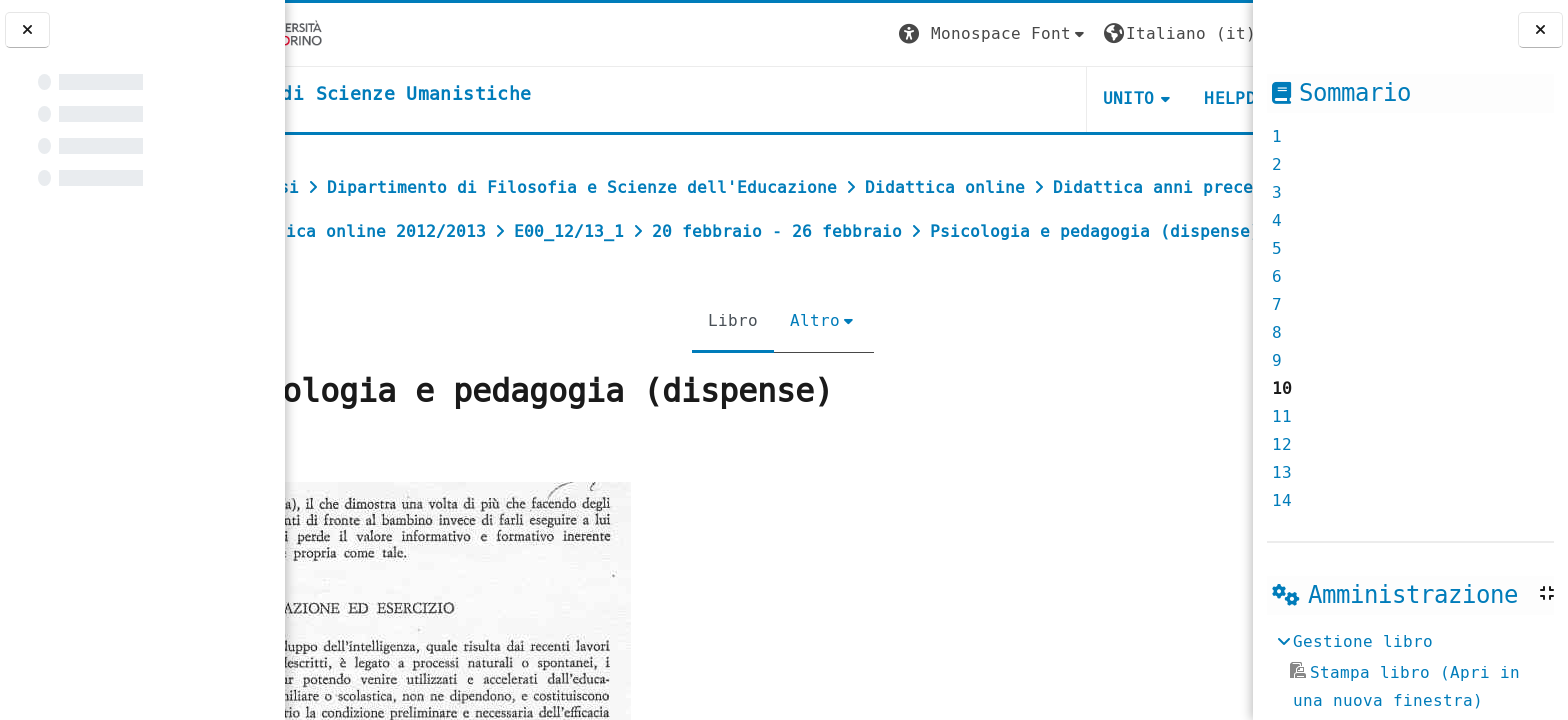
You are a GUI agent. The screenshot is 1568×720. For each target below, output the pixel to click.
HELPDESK (1130, 98)
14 (1282, 500)
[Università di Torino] (347, 33)
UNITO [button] (1014, 98)
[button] (879, 34)
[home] (453, 95)
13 (1282, 472)
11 (1282, 416)
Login (1212, 33)
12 (1282, 444)
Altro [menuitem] (801, 364)
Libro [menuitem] (719, 364)
